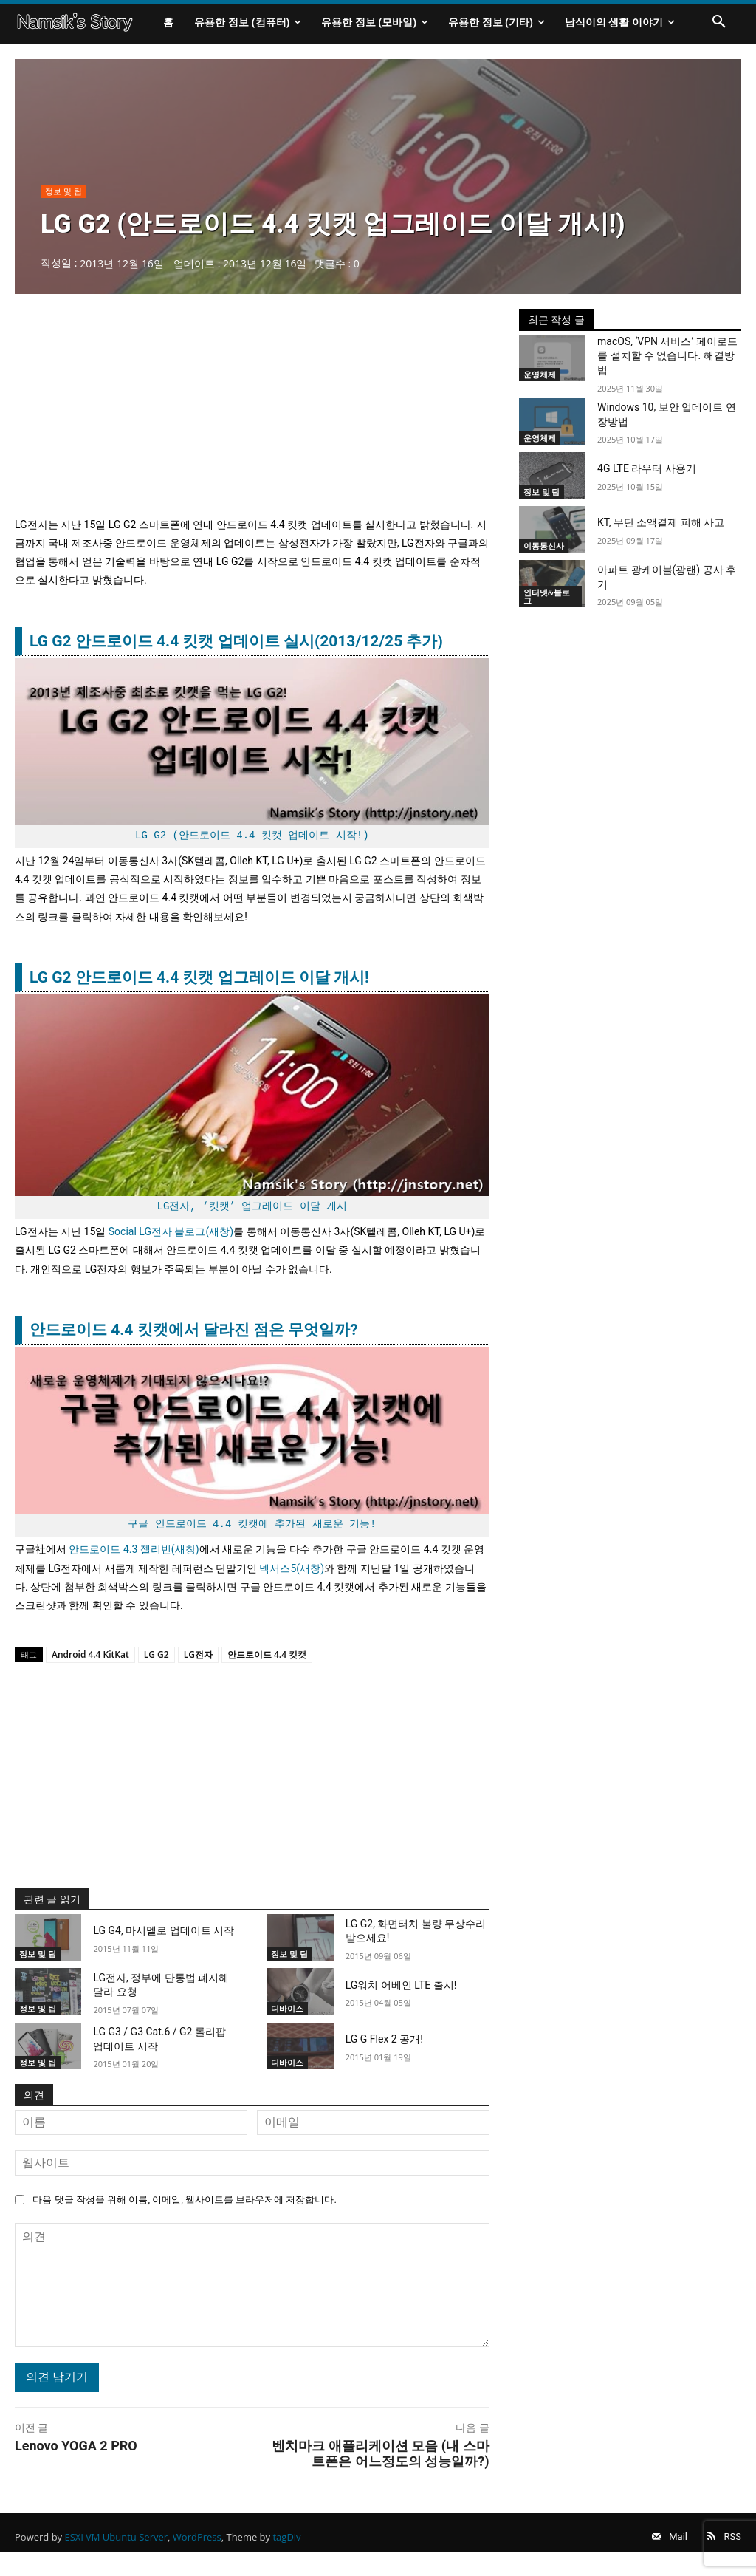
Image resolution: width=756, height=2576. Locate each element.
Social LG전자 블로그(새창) (171, 1241)
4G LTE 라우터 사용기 (646, 477)
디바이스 (287, 2017)
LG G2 (156, 1663)
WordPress (197, 2553)
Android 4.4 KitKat (90, 1663)
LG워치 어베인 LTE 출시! (401, 1994)
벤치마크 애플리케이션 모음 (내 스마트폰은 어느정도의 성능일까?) (380, 2462)
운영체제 (539, 383)
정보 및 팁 (63, 200)
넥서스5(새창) (291, 1577)
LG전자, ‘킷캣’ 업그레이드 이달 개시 (252, 1216)
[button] (719, 22)
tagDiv (286, 2553)
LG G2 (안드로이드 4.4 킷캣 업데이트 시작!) (251, 845)
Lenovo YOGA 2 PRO (76, 2454)
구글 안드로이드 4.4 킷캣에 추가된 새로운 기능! (252, 1533)
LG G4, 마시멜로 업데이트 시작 (163, 1940)
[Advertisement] (252, 421)
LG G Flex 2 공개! (384, 2048)
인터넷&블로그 (546, 605)
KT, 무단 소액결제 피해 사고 (660, 532)
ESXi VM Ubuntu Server (116, 2553)
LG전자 (198, 1663)
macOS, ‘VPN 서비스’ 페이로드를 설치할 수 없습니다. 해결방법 (667, 364)
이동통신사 (543, 555)
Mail (664, 2552)
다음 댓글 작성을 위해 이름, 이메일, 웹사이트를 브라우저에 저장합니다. (184, 2208)
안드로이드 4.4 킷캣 (266, 1663)
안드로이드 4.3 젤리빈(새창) (134, 1559)
